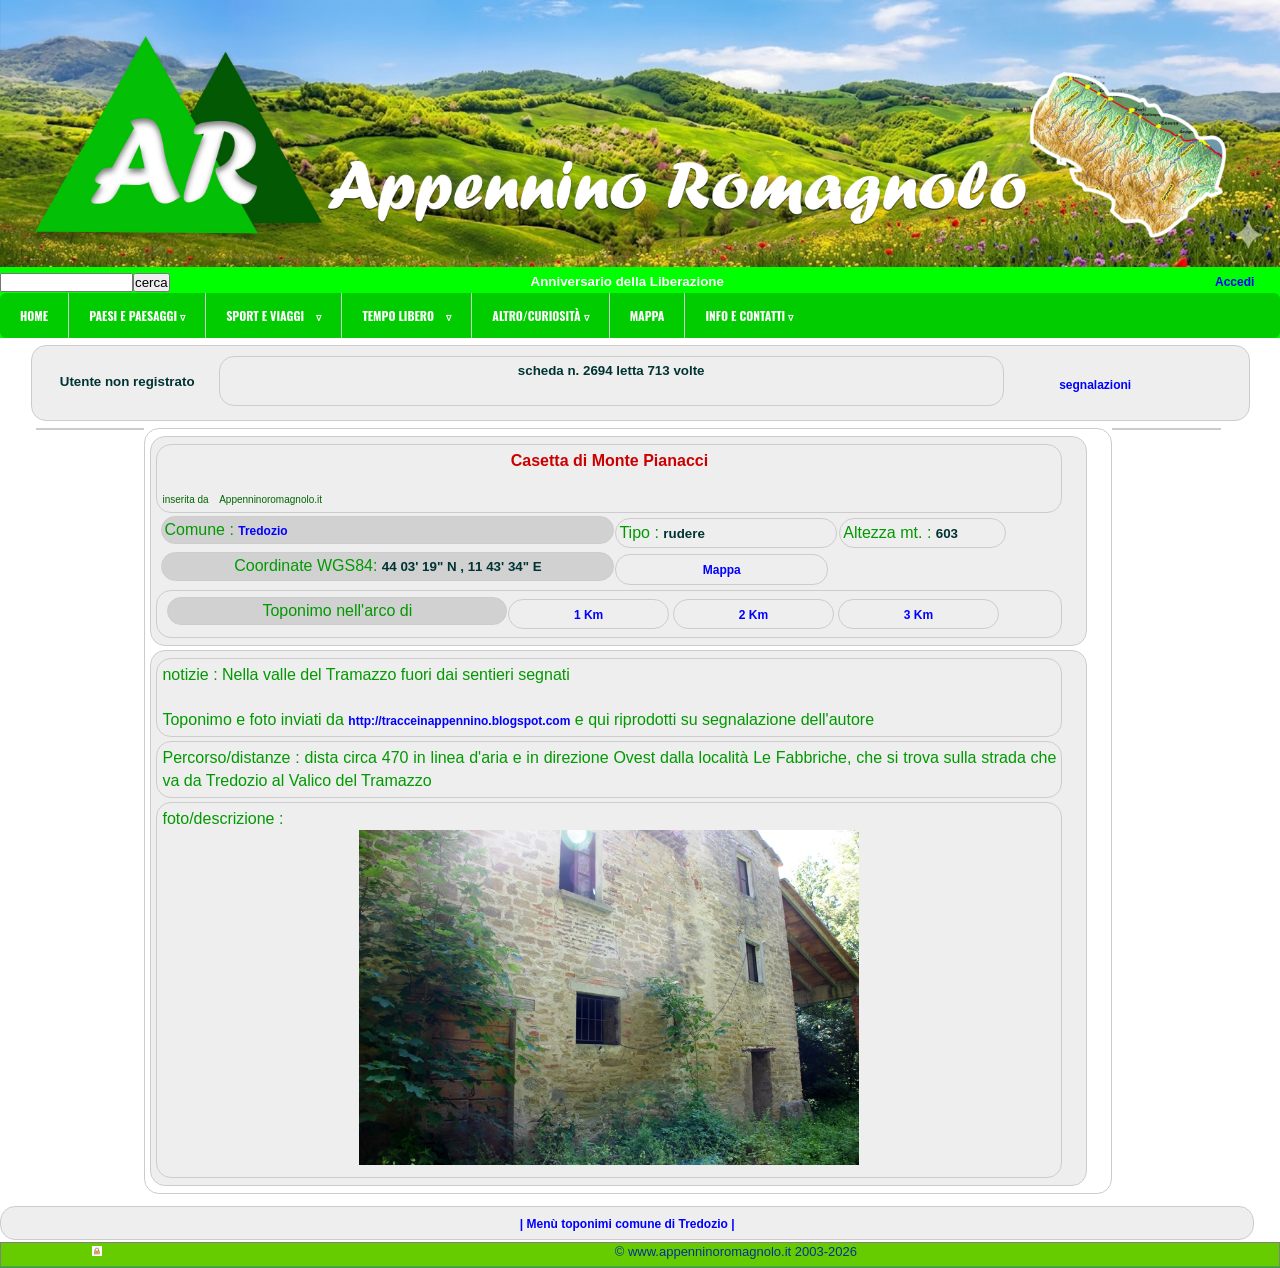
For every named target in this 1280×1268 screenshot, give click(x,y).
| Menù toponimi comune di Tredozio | (627, 1224)
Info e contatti (749, 315)
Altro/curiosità (540, 315)
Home (34, 315)
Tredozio (262, 531)
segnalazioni (1095, 385)
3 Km (918, 615)
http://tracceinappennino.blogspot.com (459, 721)
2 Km (753, 615)
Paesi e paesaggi (137, 315)
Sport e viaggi (273, 315)
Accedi (1234, 282)
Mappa (647, 315)
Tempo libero (406, 315)
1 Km (588, 615)
